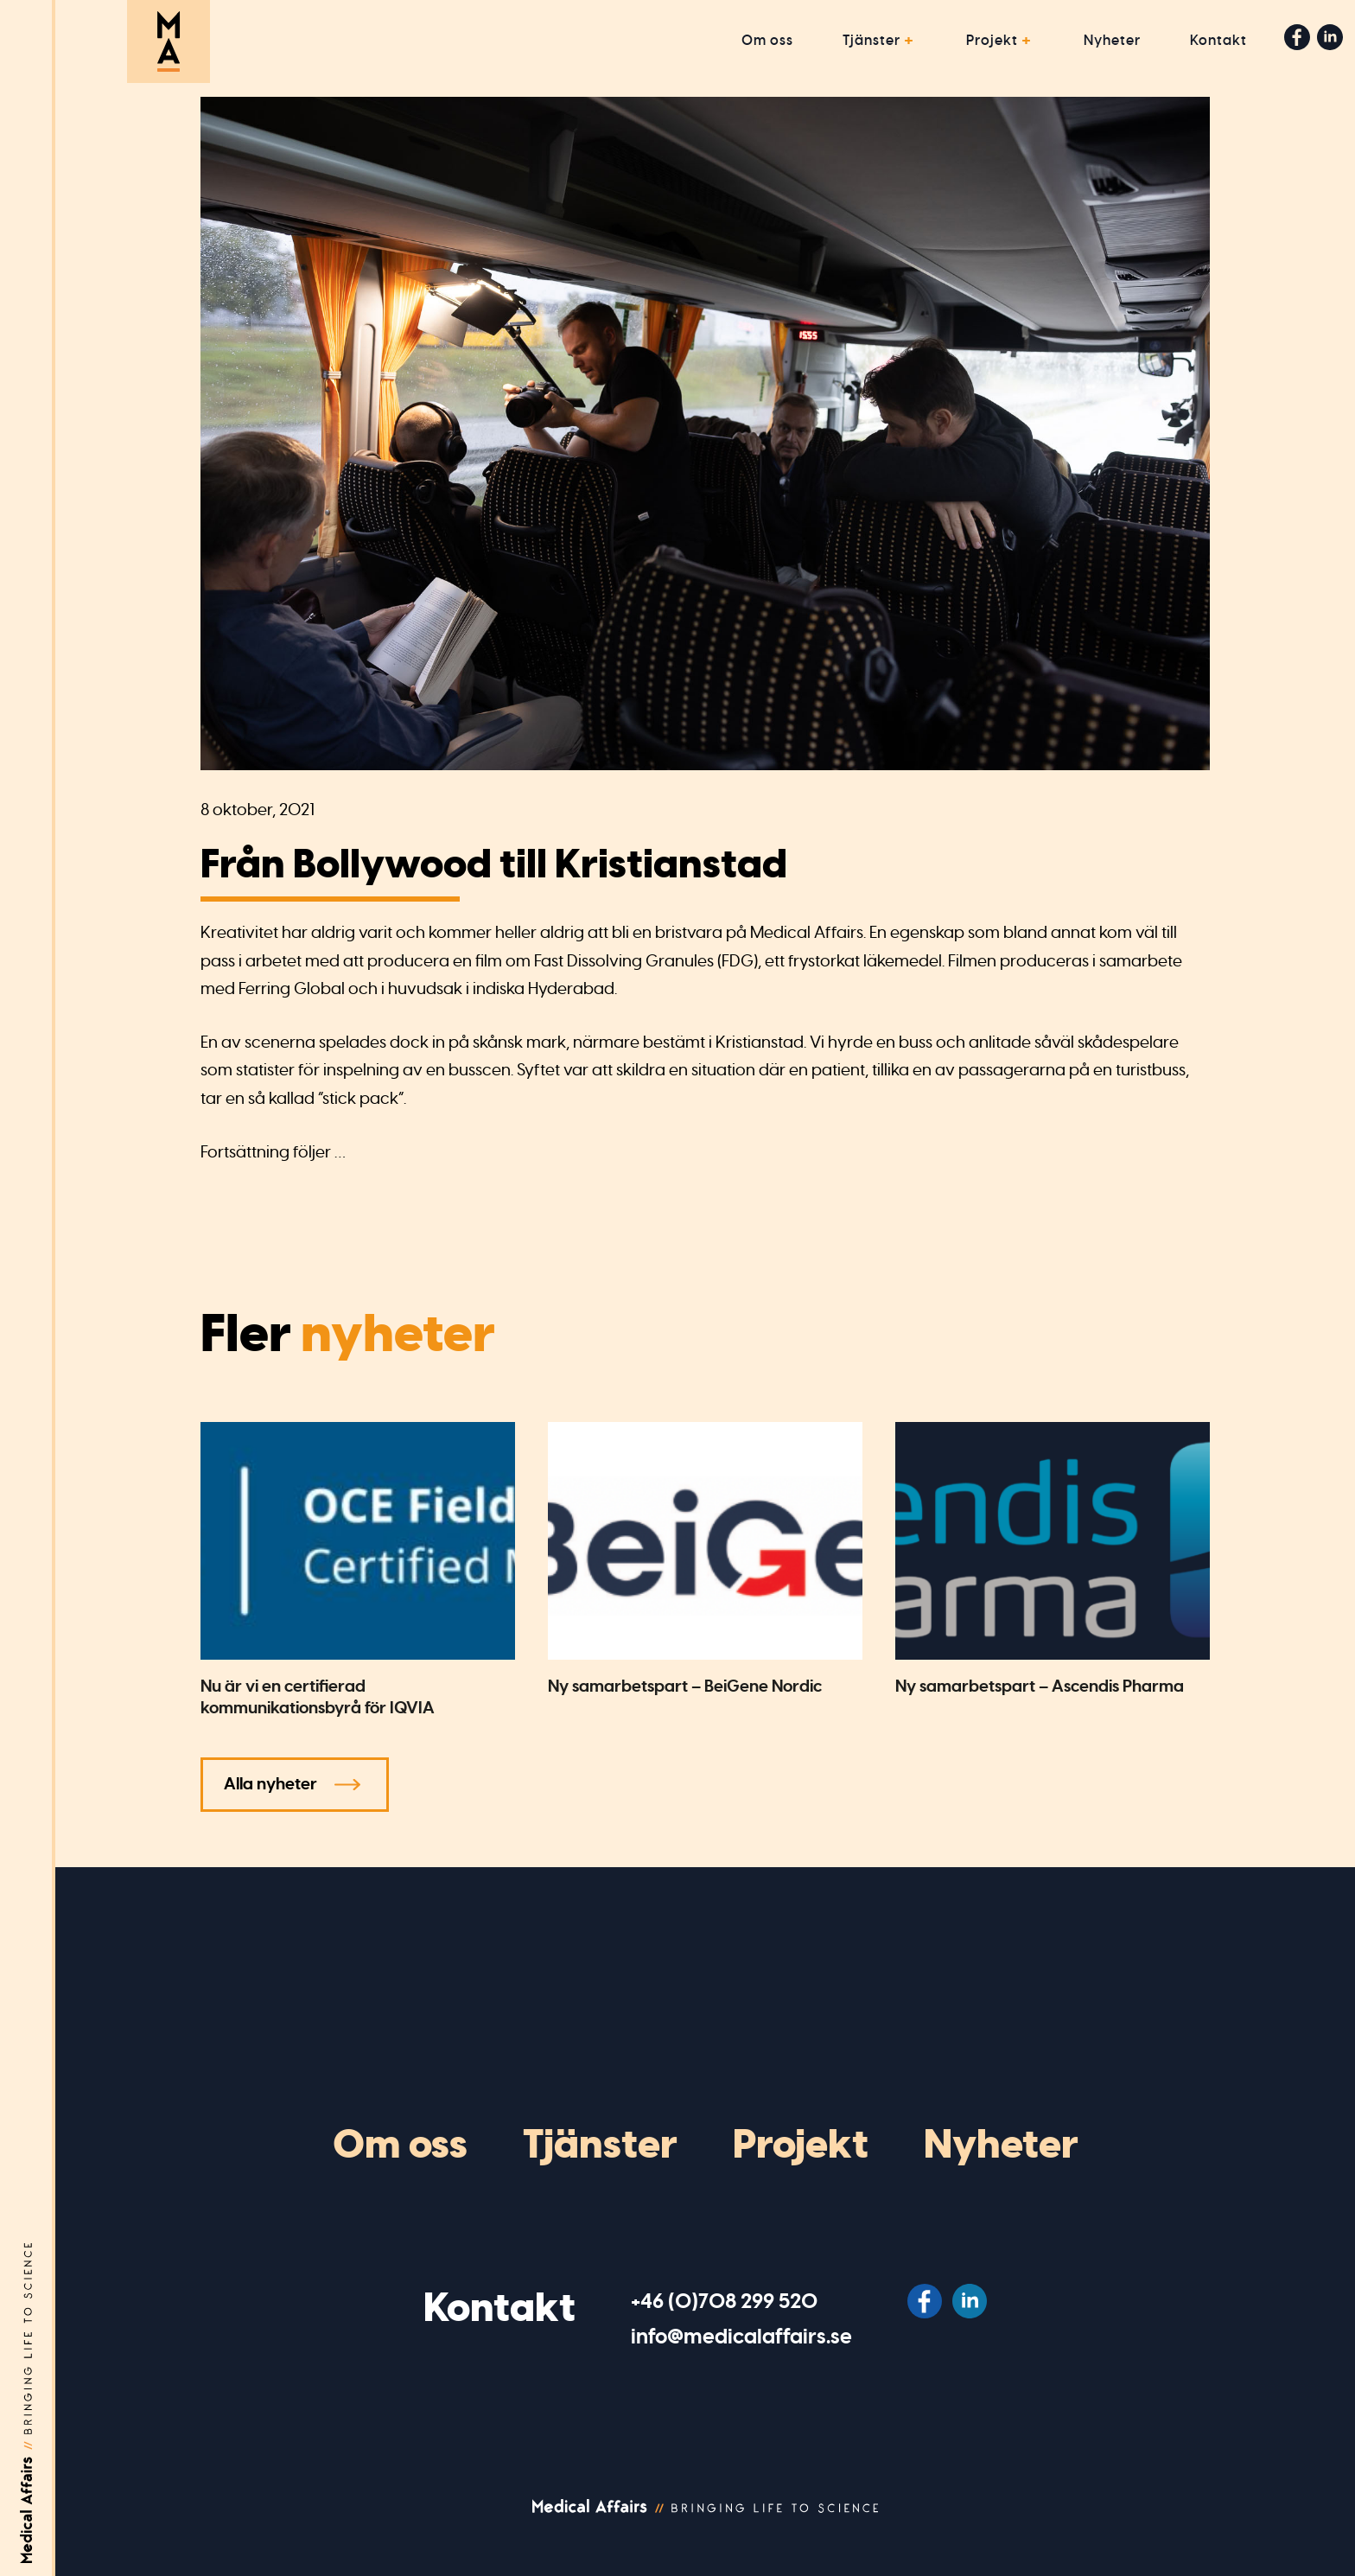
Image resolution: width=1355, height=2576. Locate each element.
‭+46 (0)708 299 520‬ (724, 2301)
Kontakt (1218, 40)
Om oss (767, 40)
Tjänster (871, 40)
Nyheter (1112, 40)
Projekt (992, 40)
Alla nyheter (270, 1784)
